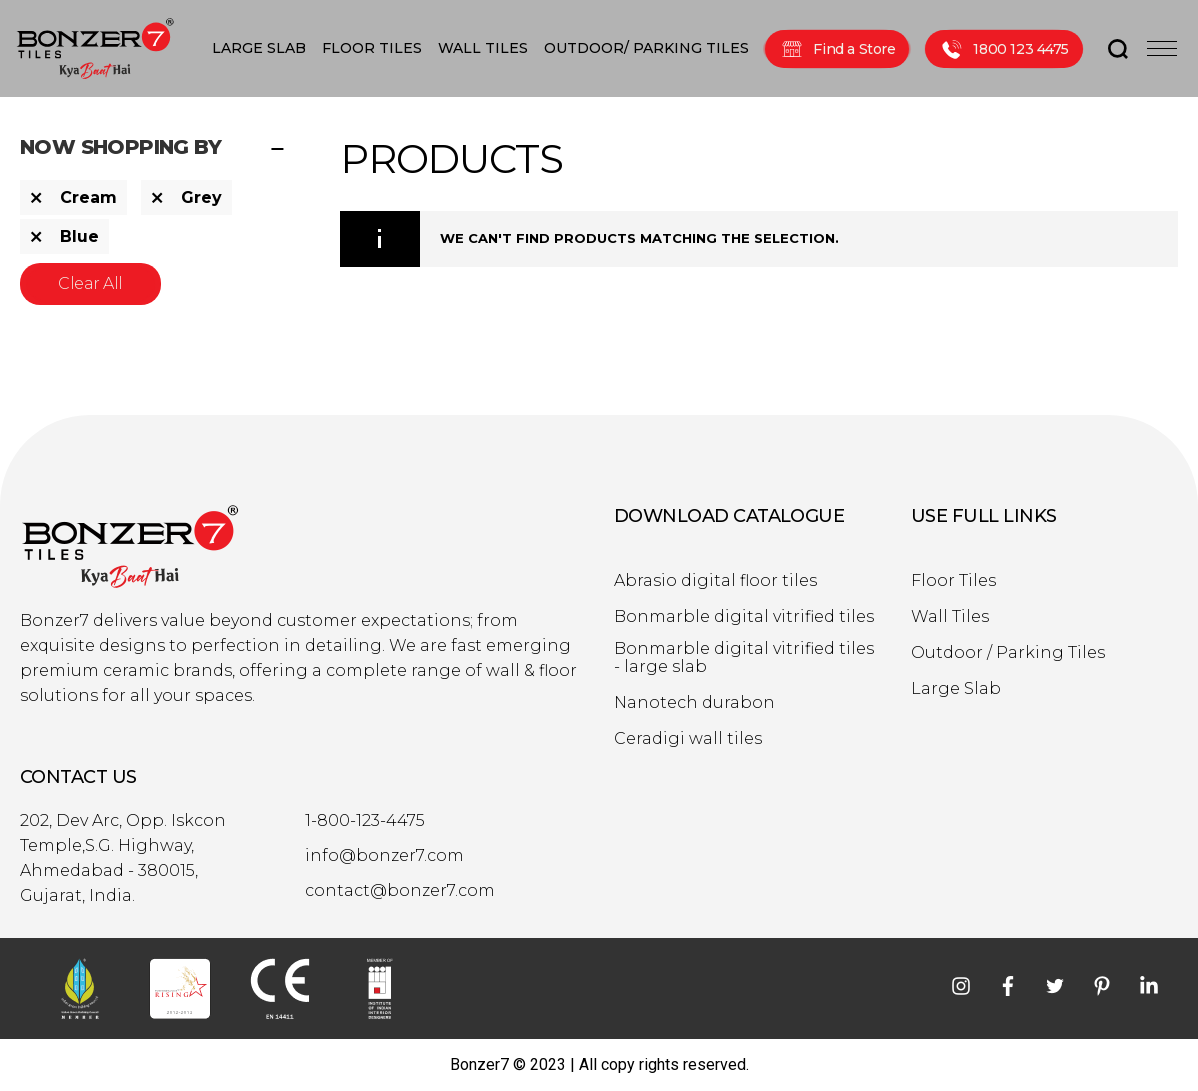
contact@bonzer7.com (400, 891)
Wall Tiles (950, 617)
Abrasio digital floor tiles (715, 581)
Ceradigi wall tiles (688, 739)
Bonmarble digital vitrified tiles (744, 617)
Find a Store (837, 49)
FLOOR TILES (372, 48)
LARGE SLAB (259, 48)
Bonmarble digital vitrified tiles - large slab (744, 658)
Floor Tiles (953, 581)
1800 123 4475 (1004, 49)
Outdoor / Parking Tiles (1008, 653)
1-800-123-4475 (365, 821)
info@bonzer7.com (384, 856)
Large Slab (956, 689)
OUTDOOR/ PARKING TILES (646, 48)
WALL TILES (483, 48)
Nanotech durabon (694, 703)
